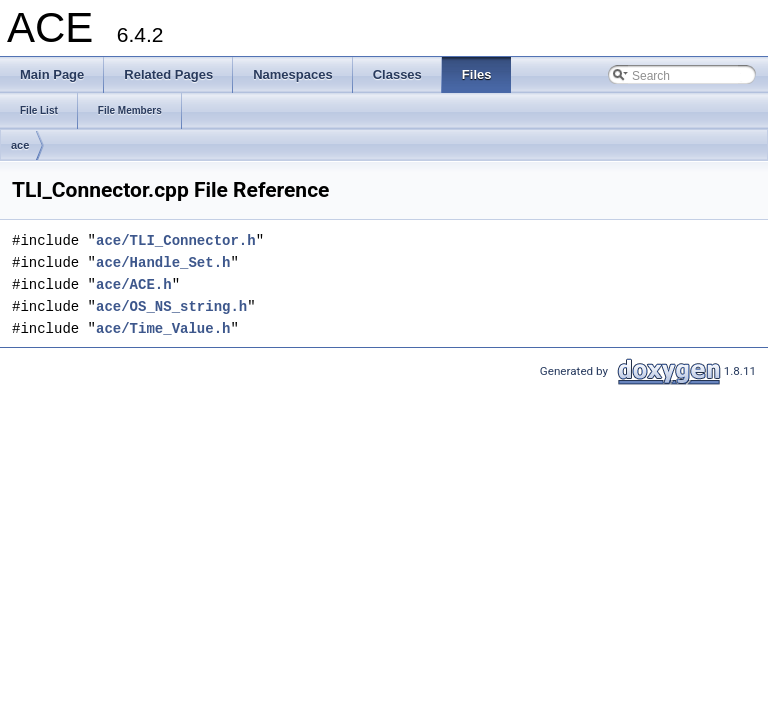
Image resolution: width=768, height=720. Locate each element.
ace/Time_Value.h (163, 328)
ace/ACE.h (134, 284)
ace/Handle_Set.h (163, 262)
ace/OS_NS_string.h (171, 306)
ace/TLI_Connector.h (176, 240)
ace (20, 145)
